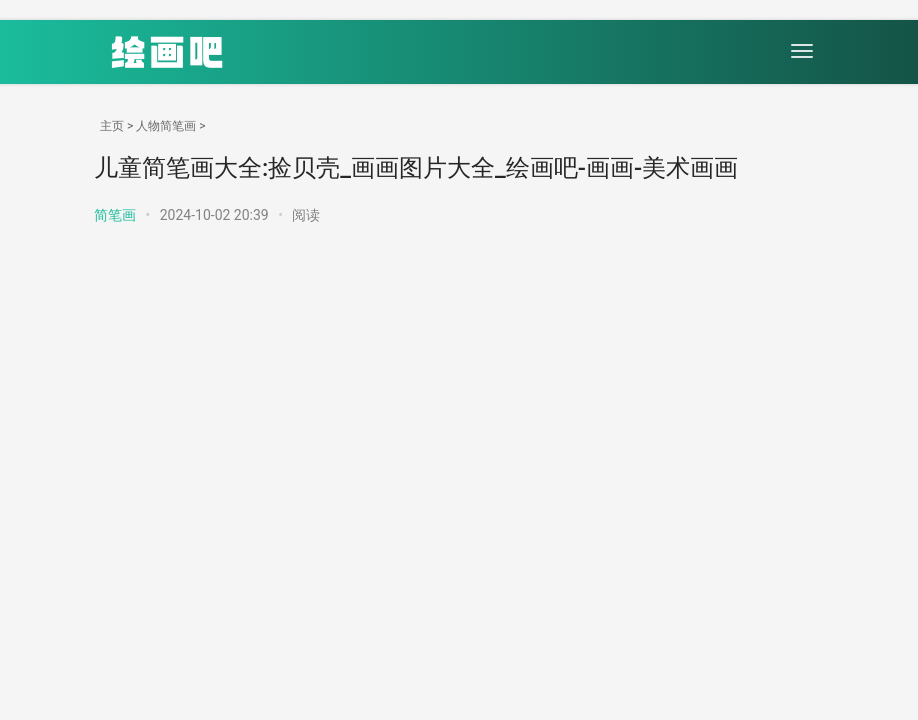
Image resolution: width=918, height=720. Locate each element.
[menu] (802, 51)
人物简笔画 (166, 126)
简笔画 (115, 215)
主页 (112, 126)
